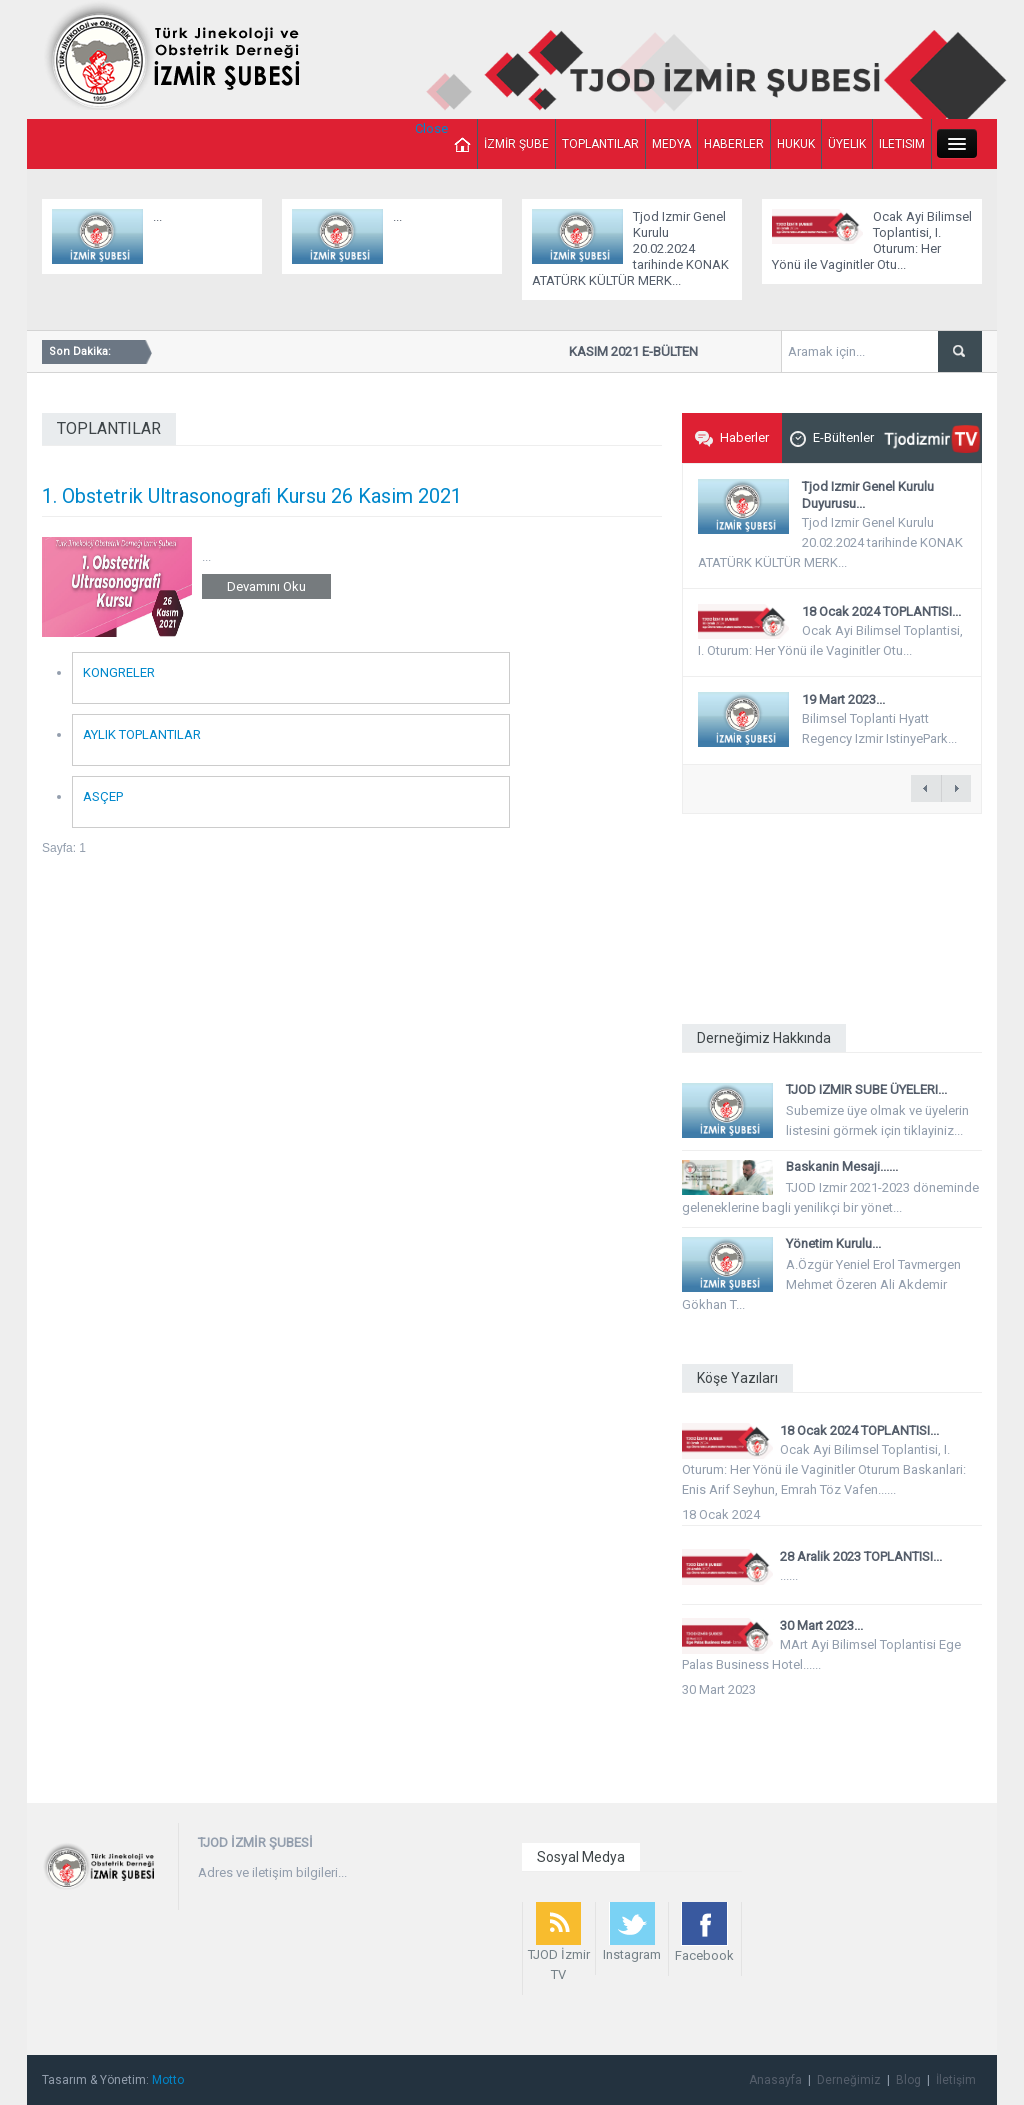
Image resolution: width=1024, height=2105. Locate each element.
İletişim (956, 2080)
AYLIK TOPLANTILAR (142, 734)
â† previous (926, 788)
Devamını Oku (266, 586)
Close (431, 128)
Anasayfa (775, 2080)
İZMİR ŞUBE (516, 144)
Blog (908, 2080)
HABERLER (734, 144)
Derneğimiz (849, 2080)
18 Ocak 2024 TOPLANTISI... (881, 611)
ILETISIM (902, 144)
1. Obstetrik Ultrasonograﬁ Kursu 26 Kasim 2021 (252, 496)
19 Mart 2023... (843, 699)
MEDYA (671, 144)
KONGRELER (119, 672)
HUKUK (796, 144)
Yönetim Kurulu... (833, 1243)
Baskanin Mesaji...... (842, 1166)
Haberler (732, 438)
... (157, 216)
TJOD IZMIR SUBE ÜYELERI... (866, 1089)
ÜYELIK (847, 144)
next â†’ (956, 788)
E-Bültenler (832, 438)
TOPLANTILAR (600, 144)
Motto (168, 2080)
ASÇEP (103, 796)
